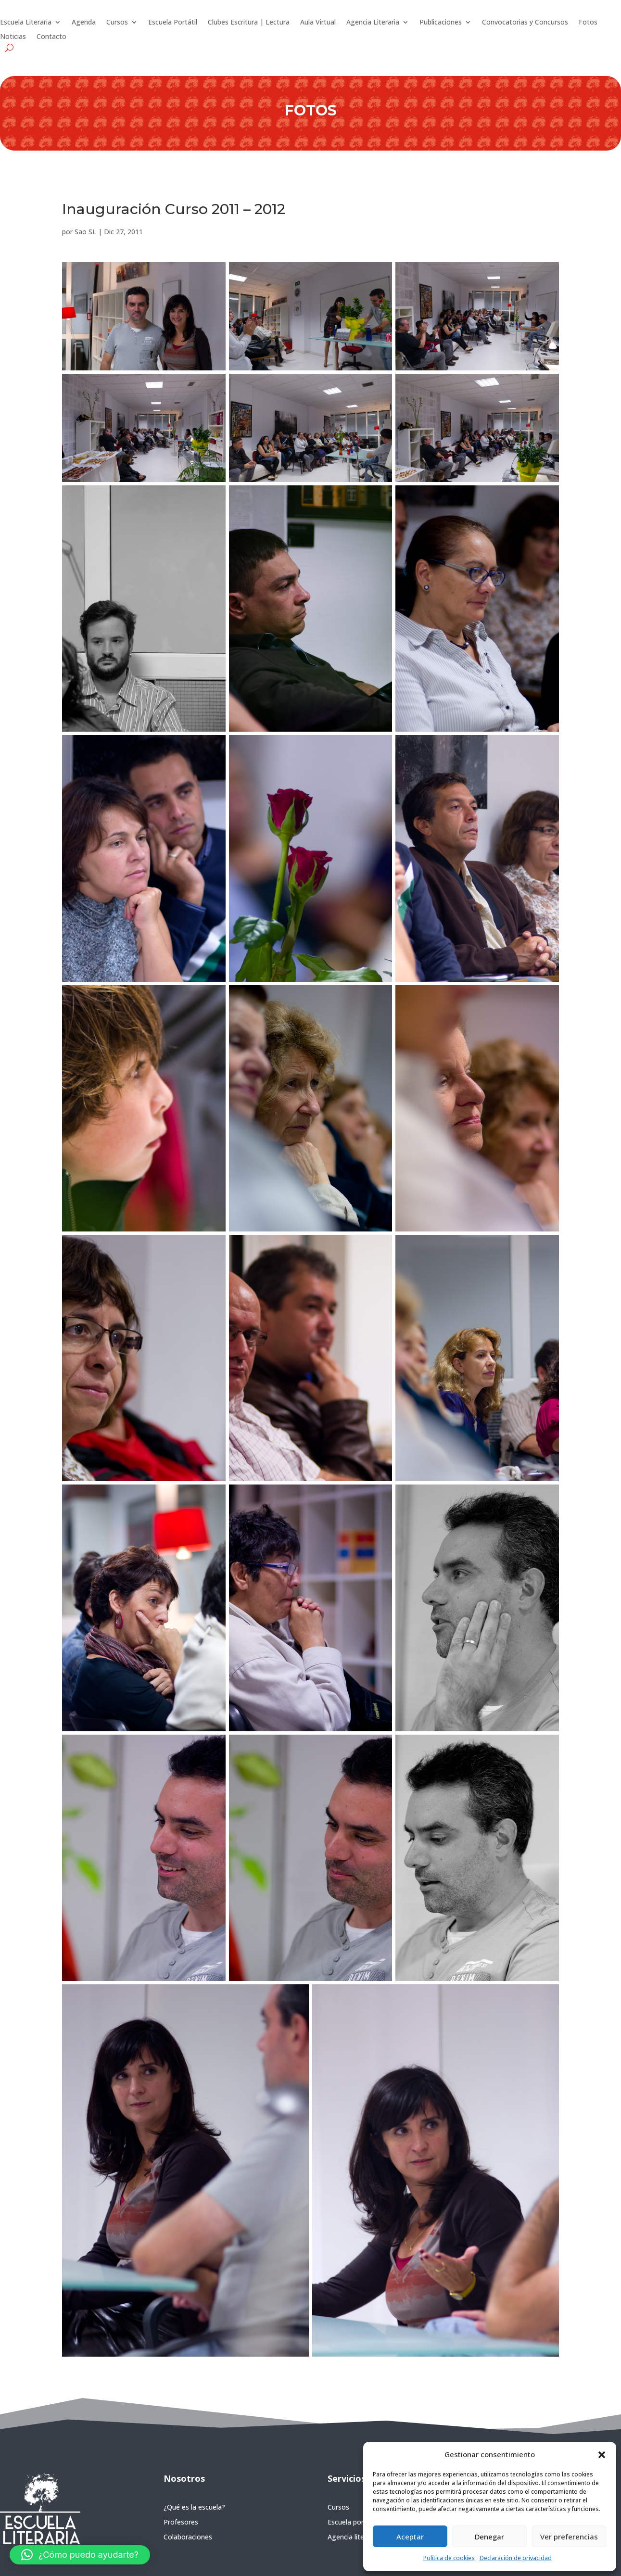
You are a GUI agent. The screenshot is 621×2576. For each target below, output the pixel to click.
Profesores (181, 2521)
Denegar (489, 2536)
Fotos (588, 22)
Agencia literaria (353, 2536)
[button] (602, 2455)
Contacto (51, 37)
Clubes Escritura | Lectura (249, 22)
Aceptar (410, 2536)
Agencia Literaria (372, 22)
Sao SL (85, 231)
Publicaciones (440, 22)
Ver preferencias (569, 2536)
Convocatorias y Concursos (525, 22)
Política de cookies (449, 2558)
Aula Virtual (318, 22)
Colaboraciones (188, 2536)
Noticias (13, 37)
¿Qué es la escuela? (194, 2507)
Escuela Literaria (25, 22)
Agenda (84, 22)
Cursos (117, 22)
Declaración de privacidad (516, 2558)
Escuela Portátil (172, 22)
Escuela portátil (352, 2521)
